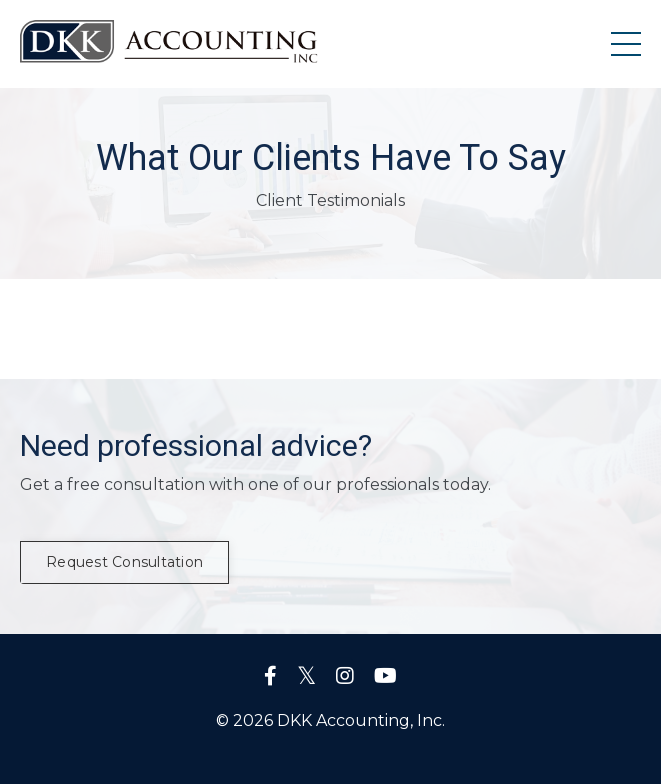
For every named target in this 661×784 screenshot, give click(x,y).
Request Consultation (124, 562)
